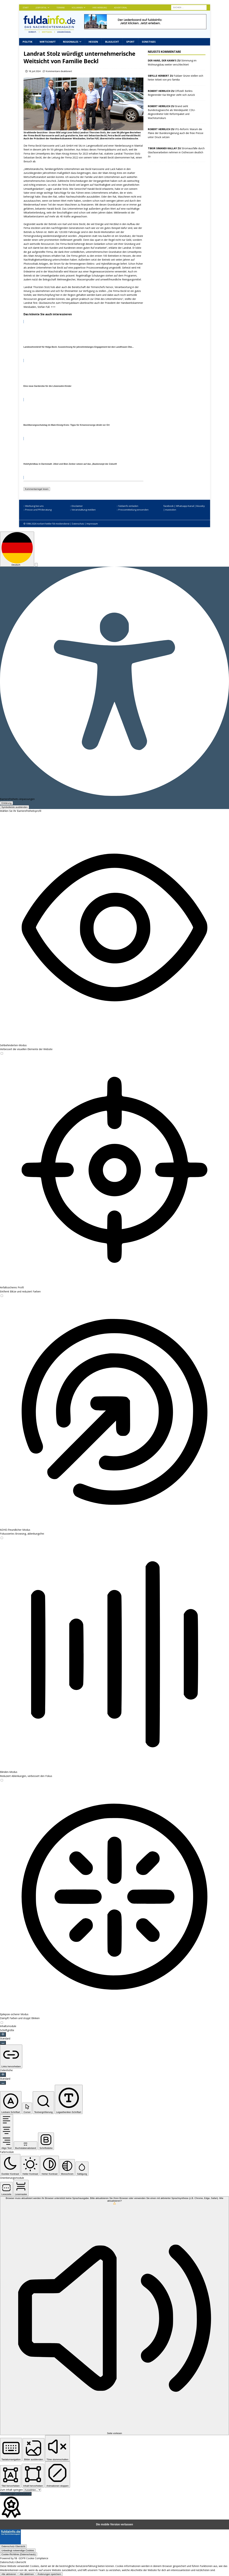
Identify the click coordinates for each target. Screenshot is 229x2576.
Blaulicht (112, 41)
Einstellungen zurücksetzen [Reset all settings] (15, 2493)
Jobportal (41, 7)
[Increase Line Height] (3, 2074)
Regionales (70, 41)
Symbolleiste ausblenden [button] (14, 807)
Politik (27, 41)
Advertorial (120, 7)
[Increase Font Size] (3, 2034)
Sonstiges (149, 41)
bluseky (200, 506)
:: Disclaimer (76, 506)
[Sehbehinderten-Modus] (2, 1053)
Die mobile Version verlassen (114, 2524)
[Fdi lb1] (145, 27)
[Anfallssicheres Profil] (2, 1295)
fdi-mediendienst (60, 523)
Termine (60, 7)
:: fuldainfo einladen (127, 506)
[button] (36, 565)
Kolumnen (77, 7)
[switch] (2, 1053)
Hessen (93, 41)
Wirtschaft (48, 41)
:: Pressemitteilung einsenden (133, 509)
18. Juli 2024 (34, 71)
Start (26, 7)
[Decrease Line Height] (3, 2083)
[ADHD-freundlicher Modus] (2, 1537)
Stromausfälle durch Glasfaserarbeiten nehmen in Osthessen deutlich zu (176, 152)
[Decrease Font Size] (3, 2043)
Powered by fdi (24, 2558)
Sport (130, 41)
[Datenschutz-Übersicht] (13, 2546)
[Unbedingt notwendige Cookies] (18, 2550)
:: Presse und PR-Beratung (38, 509)
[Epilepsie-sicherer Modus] (2, 2022)
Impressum (92, 523)
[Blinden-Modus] (2, 1780)
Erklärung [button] (6, 803)
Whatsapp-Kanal (185, 506)
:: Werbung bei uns (34, 506)
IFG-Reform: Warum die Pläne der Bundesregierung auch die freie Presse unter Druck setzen (175, 133)
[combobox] (17, 549)
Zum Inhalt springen (12, 2489)
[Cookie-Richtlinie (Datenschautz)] (18, 2554)
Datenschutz (78, 523)
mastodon (170, 509)
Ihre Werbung (99, 7)
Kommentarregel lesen (37, 489)
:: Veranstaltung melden (83, 509)
